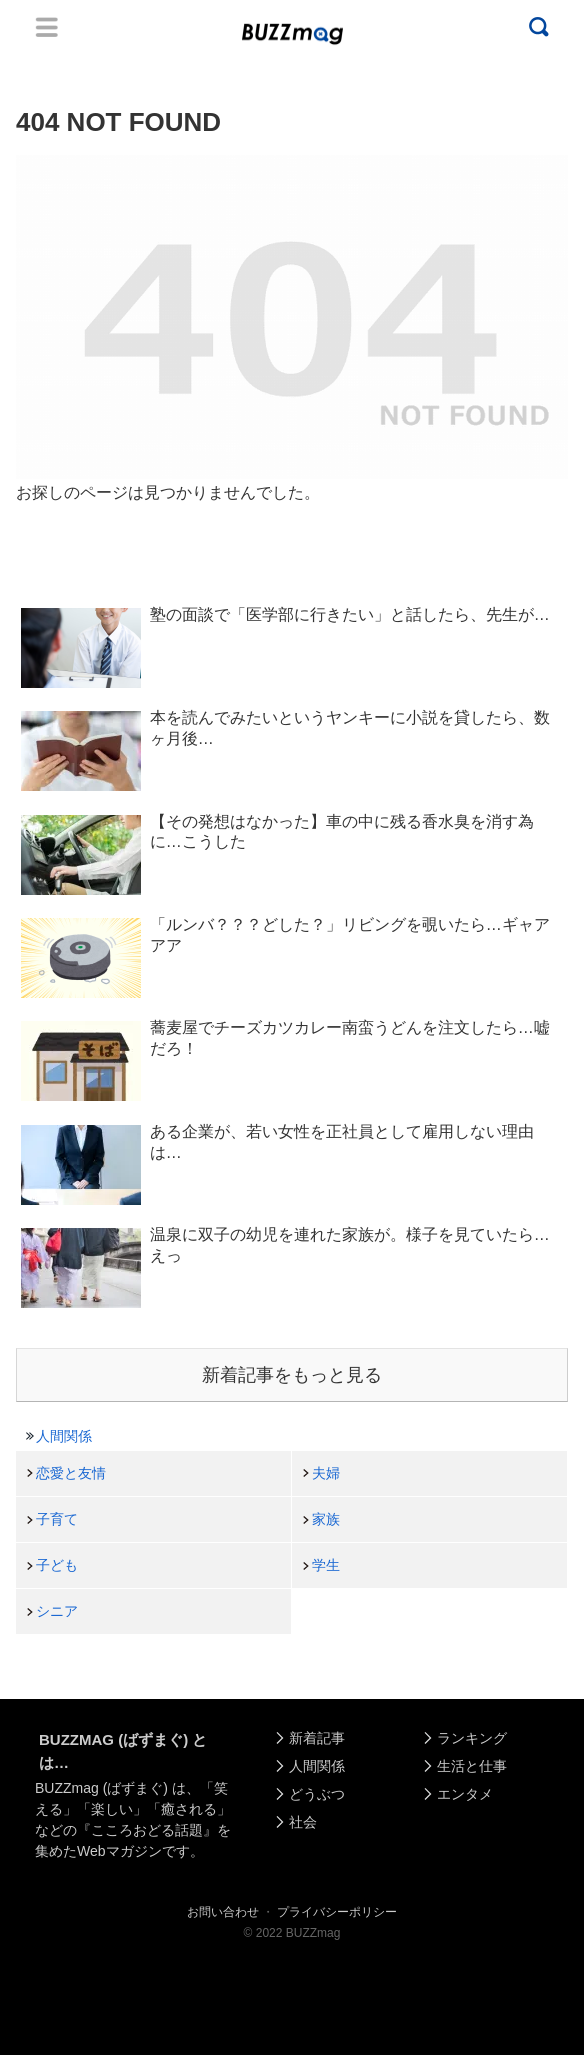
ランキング (472, 1738)
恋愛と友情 (71, 1473)
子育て (57, 1519)
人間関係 (64, 1436)
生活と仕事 (472, 1766)
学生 (326, 1565)
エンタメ (465, 1794)
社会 (303, 1822)
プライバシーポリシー (337, 1912)
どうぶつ (317, 1794)
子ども (57, 1565)
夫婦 (326, 1473)
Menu (47, 27)
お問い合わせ (223, 1912)
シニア (57, 1611)
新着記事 (317, 1738)
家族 (326, 1519)
